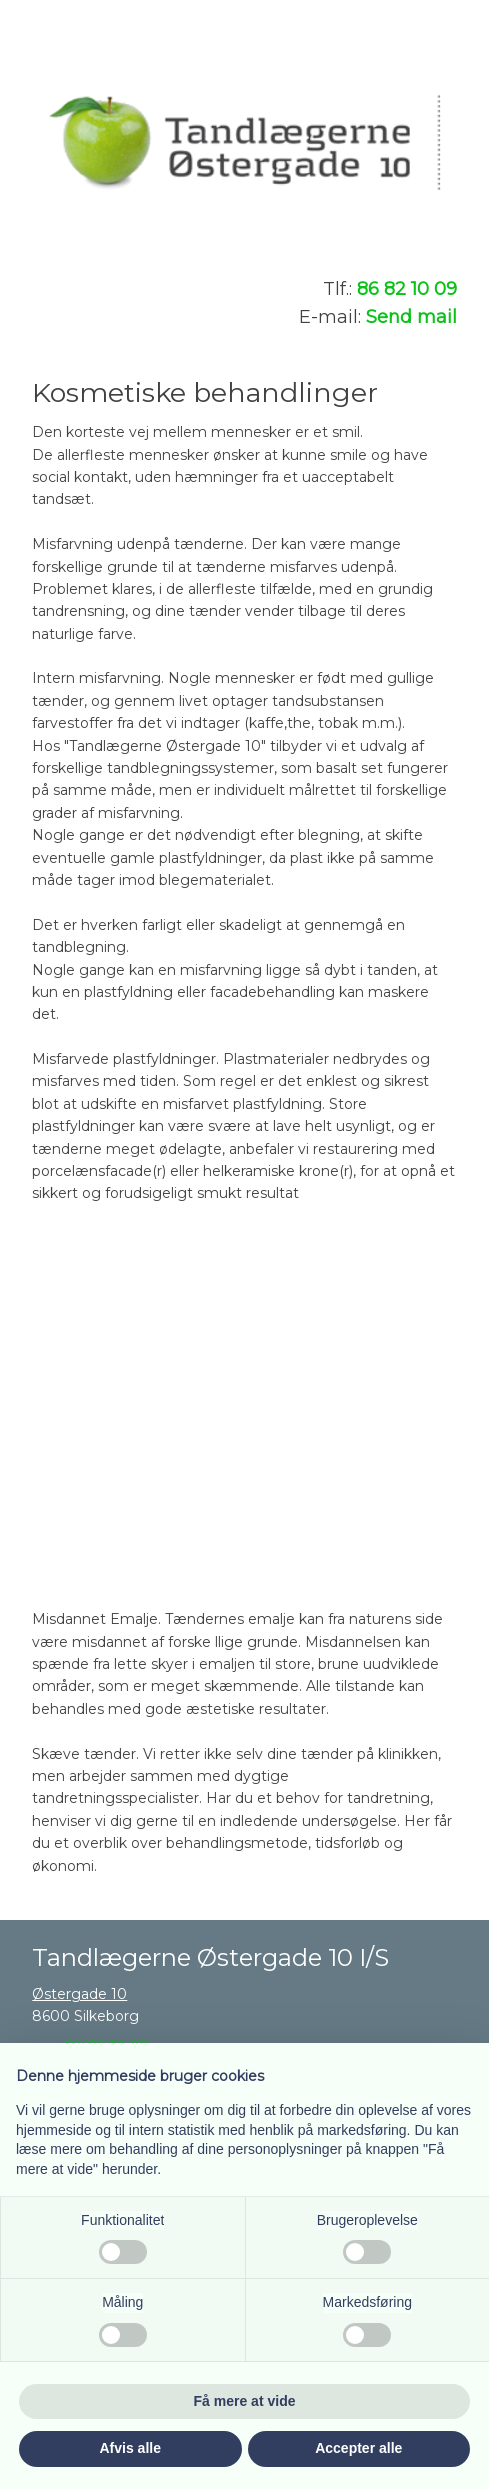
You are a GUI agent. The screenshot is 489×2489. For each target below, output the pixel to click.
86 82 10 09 (407, 289)
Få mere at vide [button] (245, 2401)
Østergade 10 (79, 1994)
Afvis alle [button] (130, 2448)
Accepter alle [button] (358, 2448)
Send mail (411, 317)
